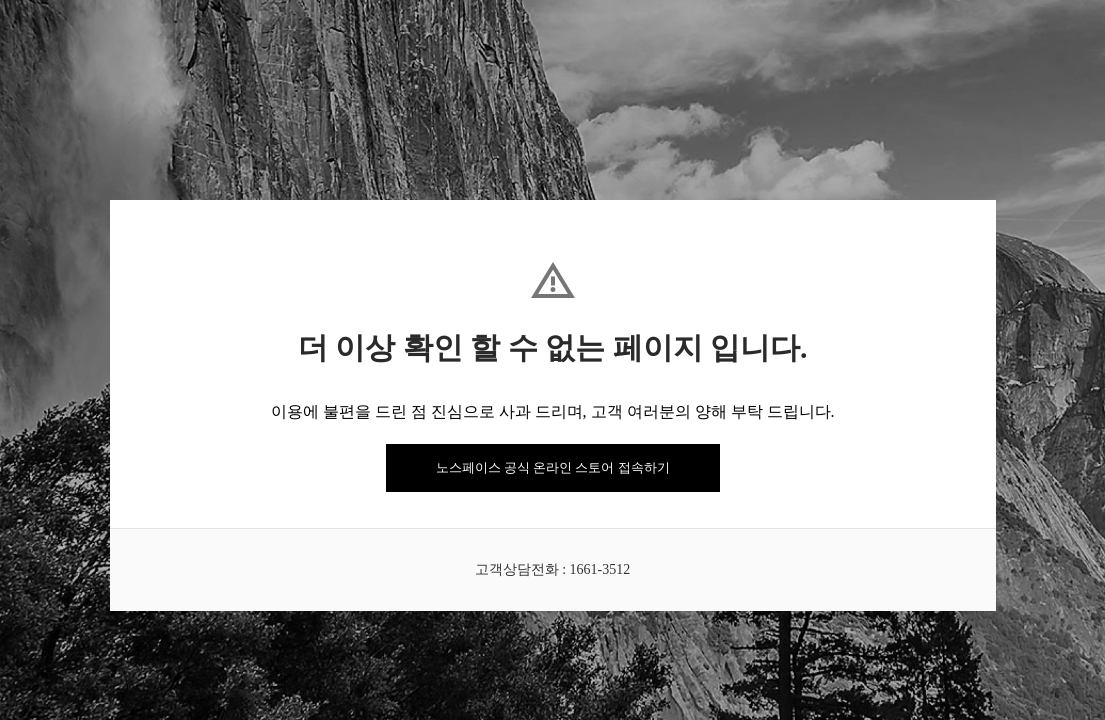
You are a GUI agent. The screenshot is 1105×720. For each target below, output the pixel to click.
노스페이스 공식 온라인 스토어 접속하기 (553, 467)
